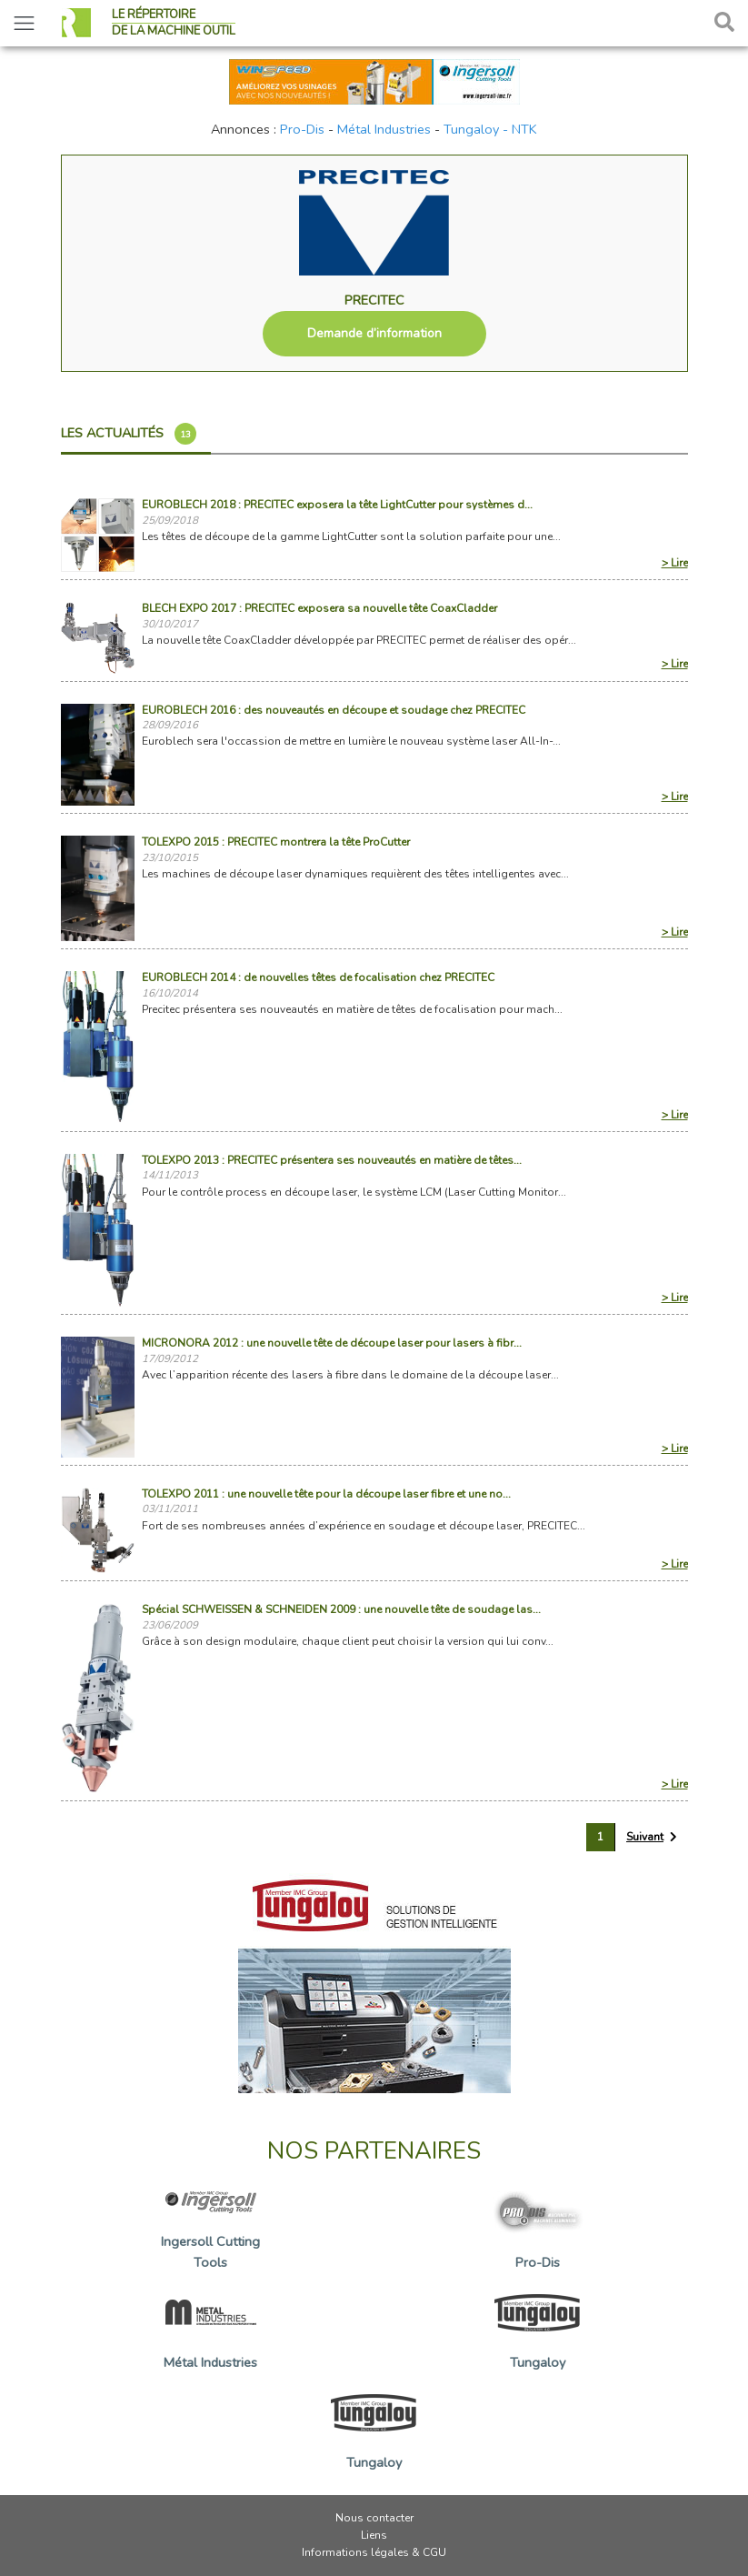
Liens (374, 2535)
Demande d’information (374, 333)
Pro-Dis (302, 129)
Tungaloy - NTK (490, 129)
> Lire (675, 563)
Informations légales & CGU (374, 2552)
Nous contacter (374, 2518)
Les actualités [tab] (128, 434)
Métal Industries (384, 129)
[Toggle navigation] (24, 23)
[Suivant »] (651, 1837)
